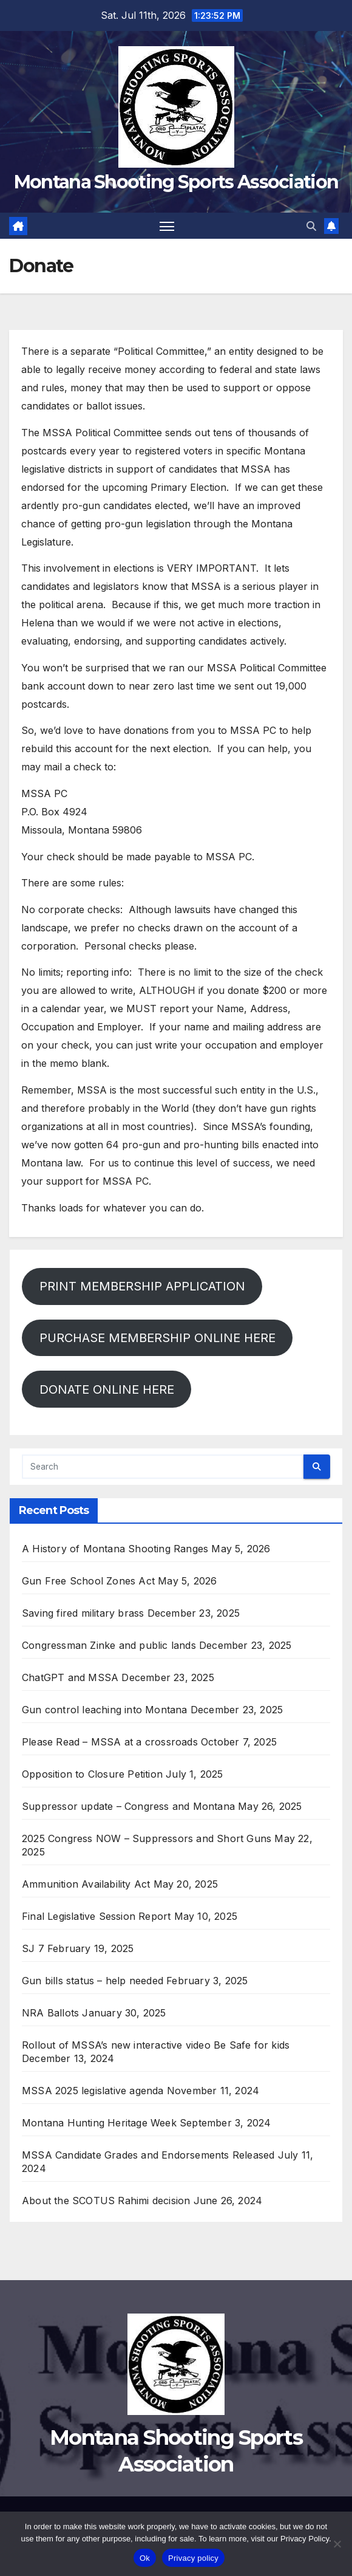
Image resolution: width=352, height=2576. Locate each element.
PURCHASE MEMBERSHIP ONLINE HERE (157, 1338)
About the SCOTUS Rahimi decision (106, 2200)
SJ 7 (33, 1948)
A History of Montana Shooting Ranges (115, 1549)
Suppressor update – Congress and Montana (128, 1806)
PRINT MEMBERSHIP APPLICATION (142, 1286)
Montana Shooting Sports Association (176, 182)
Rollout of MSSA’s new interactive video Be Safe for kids (155, 2045)
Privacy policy (193, 2558)
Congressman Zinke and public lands (109, 1645)
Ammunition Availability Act (86, 1884)
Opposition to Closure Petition (92, 1774)
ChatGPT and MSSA (70, 1677)
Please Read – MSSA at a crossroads (110, 1742)
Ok (145, 2558)
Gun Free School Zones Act (88, 1581)
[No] (337, 2544)
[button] (311, 226)
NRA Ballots (50, 2013)
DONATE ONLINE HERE (106, 1389)
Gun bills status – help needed (92, 1981)
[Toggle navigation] (167, 226)
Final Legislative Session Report (96, 1916)
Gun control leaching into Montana (105, 1710)
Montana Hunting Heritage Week (99, 2123)
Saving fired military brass (83, 1613)
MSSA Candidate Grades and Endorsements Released (148, 2155)
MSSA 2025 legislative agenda (93, 2090)
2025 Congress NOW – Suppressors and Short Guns (146, 1838)
